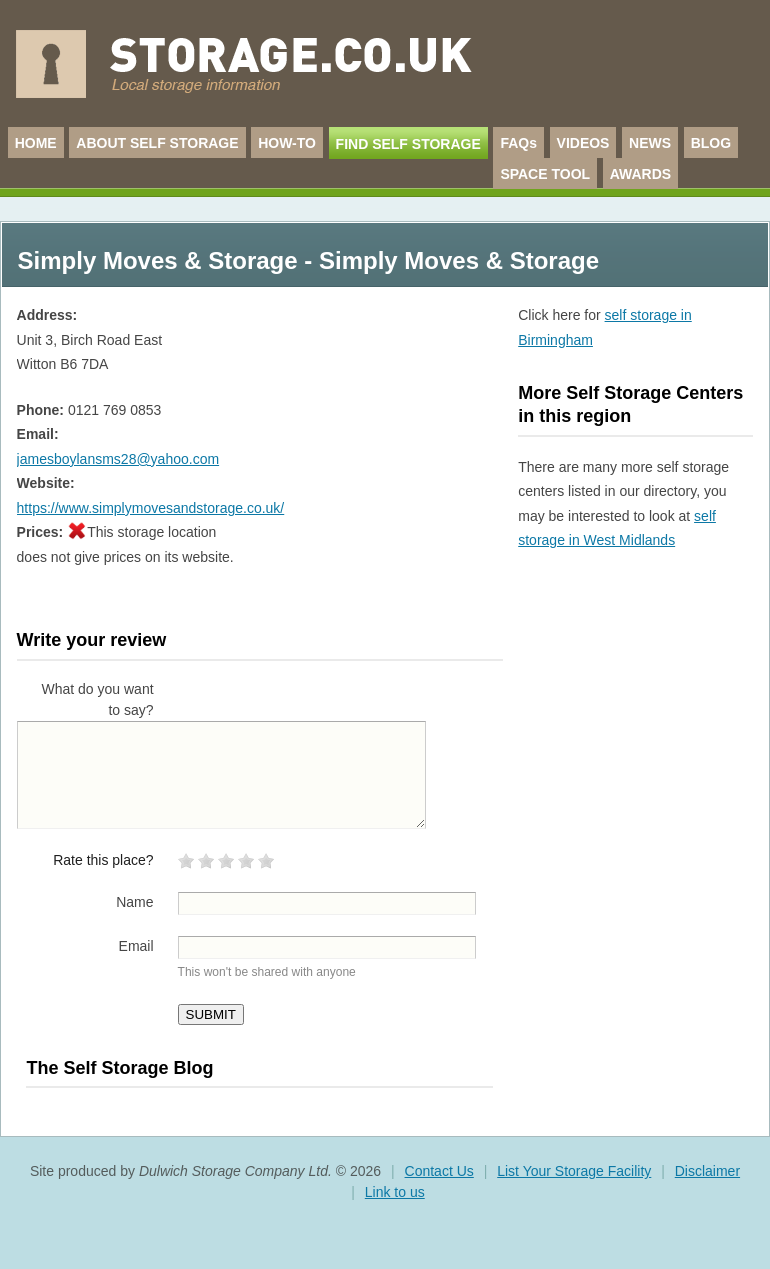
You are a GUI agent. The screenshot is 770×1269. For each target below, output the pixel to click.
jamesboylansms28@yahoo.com (118, 459)
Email (136, 946)
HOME (36, 143)
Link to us (395, 1192)
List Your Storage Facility (574, 1171)
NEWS (650, 143)
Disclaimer (707, 1171)
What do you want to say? (98, 699)
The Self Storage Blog (119, 1068)
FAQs (518, 143)
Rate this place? (103, 860)
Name (134, 902)
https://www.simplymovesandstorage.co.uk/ (151, 508)
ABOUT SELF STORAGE (157, 143)
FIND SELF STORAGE (408, 144)
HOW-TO (287, 143)
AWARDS (640, 174)
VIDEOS (583, 143)
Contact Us (439, 1171)
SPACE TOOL (545, 174)
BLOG (711, 143)
